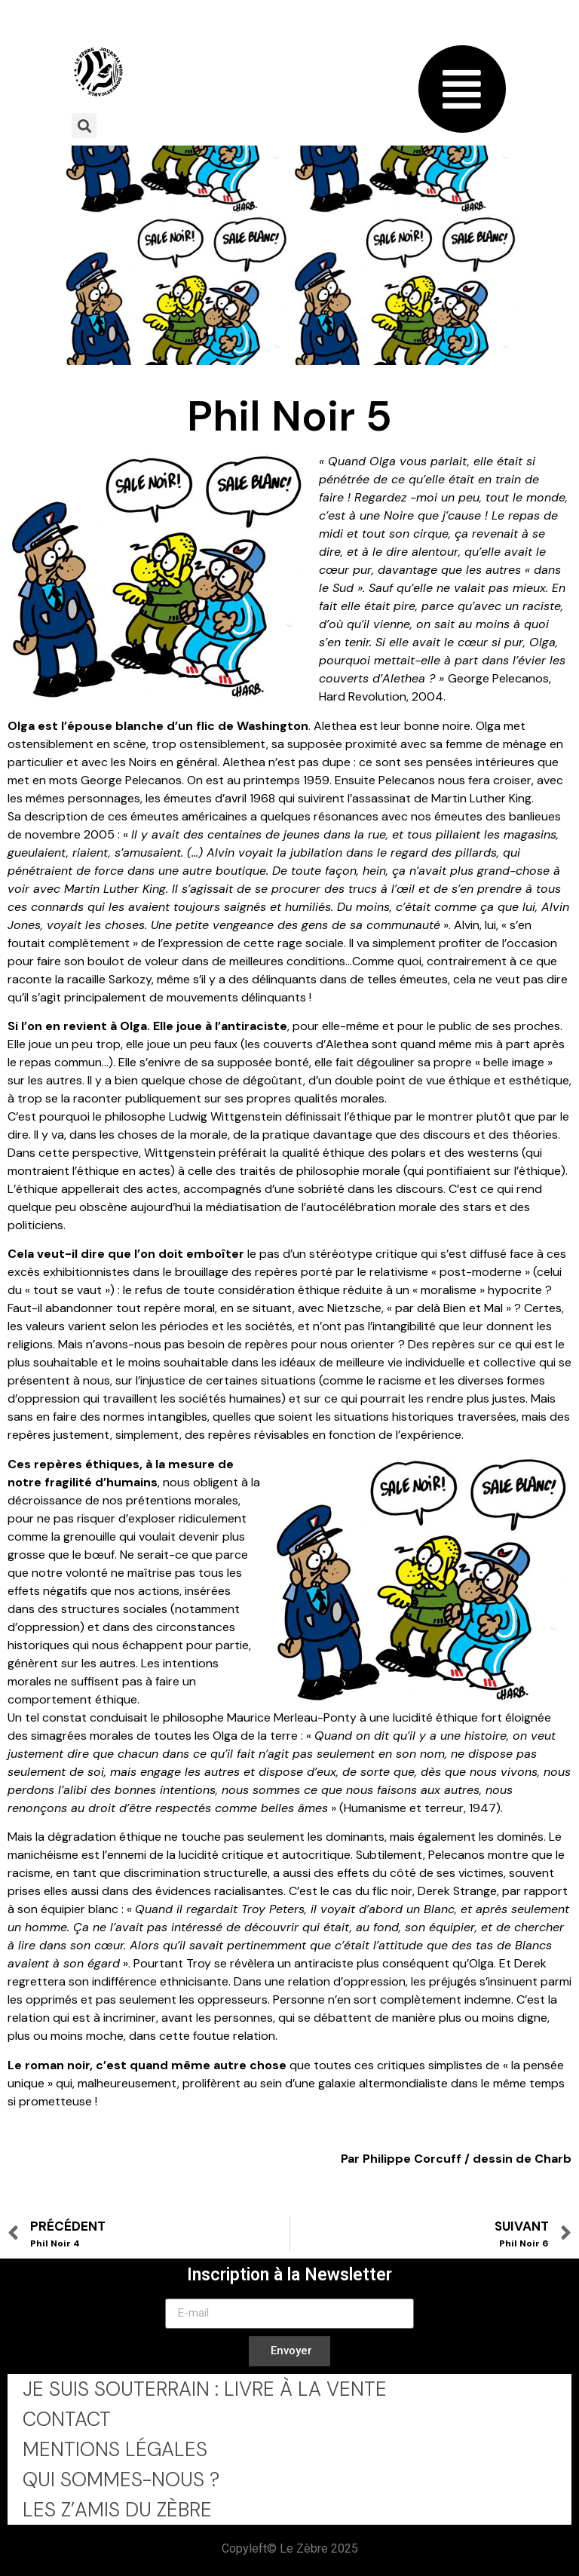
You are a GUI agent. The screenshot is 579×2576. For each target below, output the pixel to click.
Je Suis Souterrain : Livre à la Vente (205, 2389)
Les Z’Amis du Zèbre (117, 2509)
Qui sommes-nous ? (121, 2479)
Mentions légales (115, 2449)
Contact (67, 2419)
